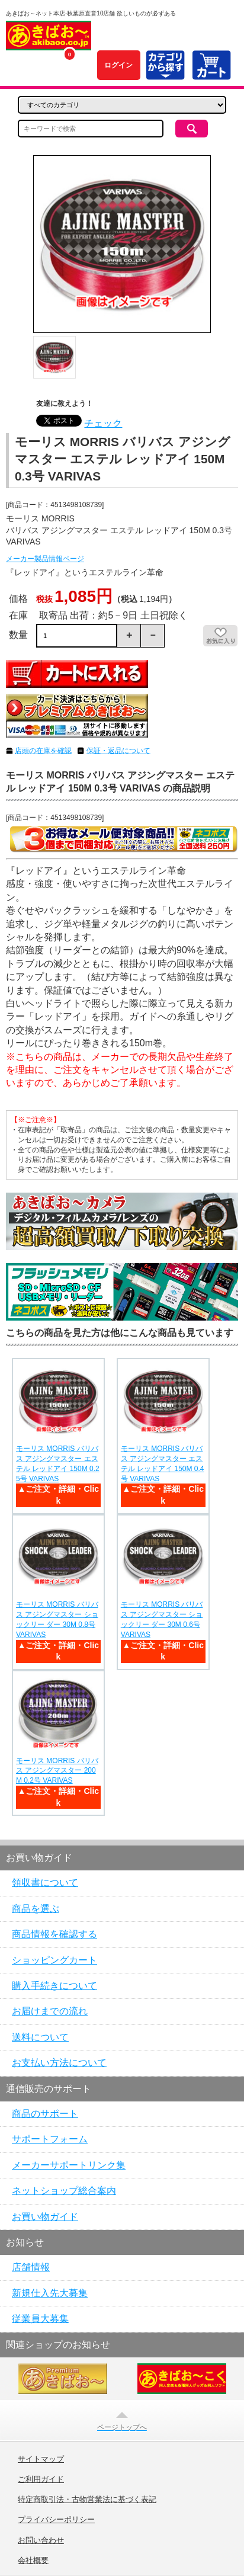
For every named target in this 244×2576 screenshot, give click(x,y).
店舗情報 (31, 2267)
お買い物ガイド (45, 2217)
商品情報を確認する (54, 1934)
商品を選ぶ (35, 1909)
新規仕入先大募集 (50, 2293)
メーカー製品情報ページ (45, 559)
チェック (103, 423)
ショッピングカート (54, 1960)
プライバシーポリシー (56, 2520)
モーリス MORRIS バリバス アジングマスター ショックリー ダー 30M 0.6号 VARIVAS (162, 1619)
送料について (40, 2037)
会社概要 (33, 2560)
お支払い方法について (59, 2063)
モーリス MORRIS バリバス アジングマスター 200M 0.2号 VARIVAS (57, 1771)
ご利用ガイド (41, 2479)
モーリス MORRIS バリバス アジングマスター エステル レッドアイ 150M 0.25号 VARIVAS (57, 1463)
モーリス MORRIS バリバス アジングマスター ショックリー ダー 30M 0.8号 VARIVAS (57, 1619)
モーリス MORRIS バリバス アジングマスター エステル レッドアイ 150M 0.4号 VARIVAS (162, 1463)
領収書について (45, 1882)
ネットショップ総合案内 (64, 2191)
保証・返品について (118, 750)
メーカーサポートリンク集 (69, 2165)
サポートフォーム (50, 2139)
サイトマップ (41, 2459)
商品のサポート (45, 2114)
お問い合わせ (41, 2540)
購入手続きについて (54, 1986)
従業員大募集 (40, 2319)
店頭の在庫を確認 (43, 750)
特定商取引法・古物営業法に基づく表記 (87, 2499)
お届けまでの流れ (50, 2011)
